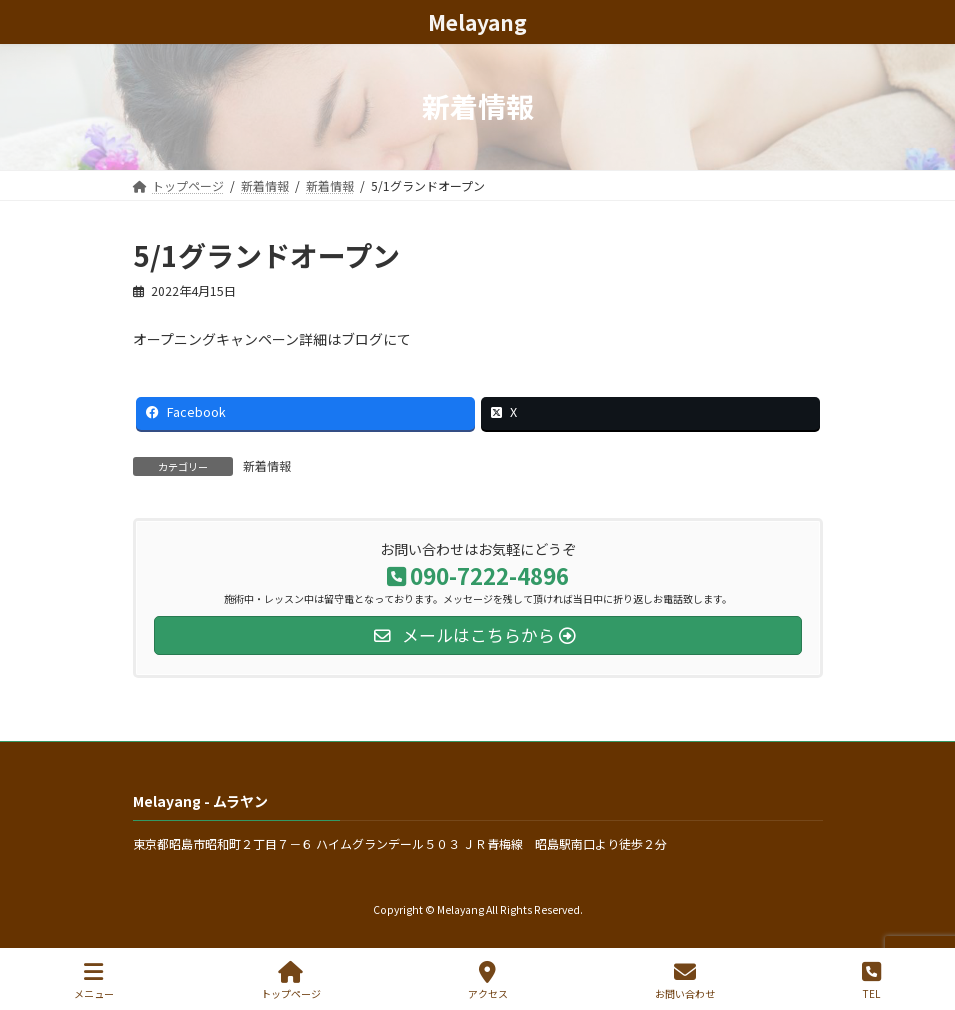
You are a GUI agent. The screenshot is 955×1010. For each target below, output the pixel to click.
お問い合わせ (685, 980)
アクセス (488, 980)
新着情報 (267, 465)
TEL (871, 980)
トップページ (291, 980)
